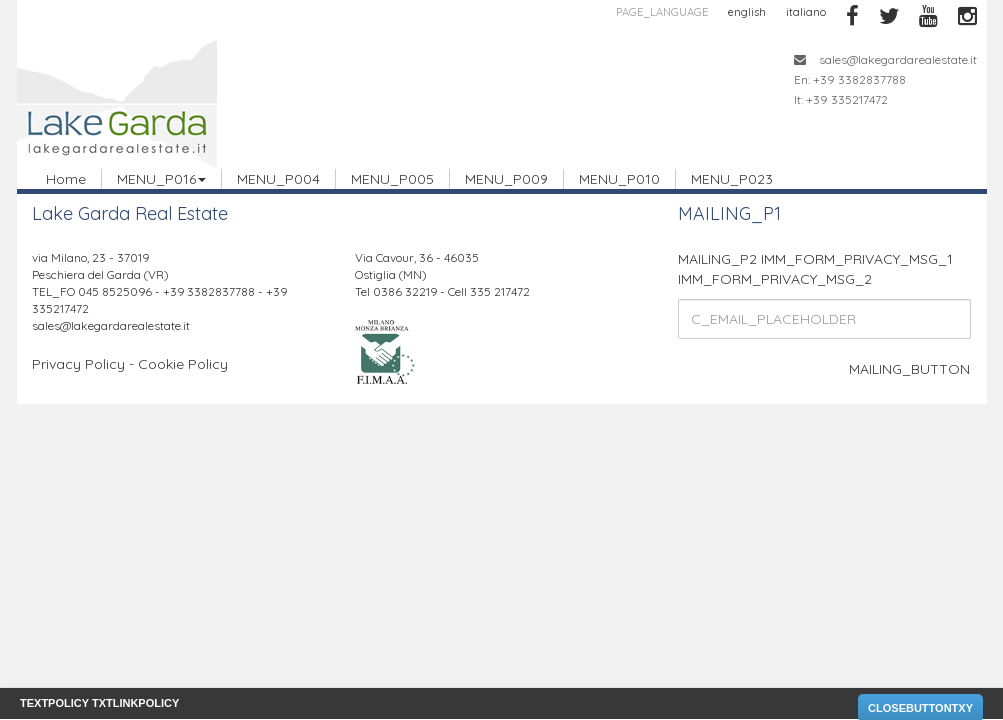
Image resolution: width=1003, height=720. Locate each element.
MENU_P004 (278, 179)
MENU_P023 (732, 179)
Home (66, 179)
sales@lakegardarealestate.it (885, 59)
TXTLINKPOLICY (135, 703)
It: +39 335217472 (841, 99)
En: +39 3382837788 (850, 79)
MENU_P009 (506, 179)
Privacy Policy (78, 364)
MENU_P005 (392, 179)
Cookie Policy (183, 364)
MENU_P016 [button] (161, 179)
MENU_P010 (619, 179)
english (747, 12)
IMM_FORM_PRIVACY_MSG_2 (775, 279)
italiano (806, 12)
